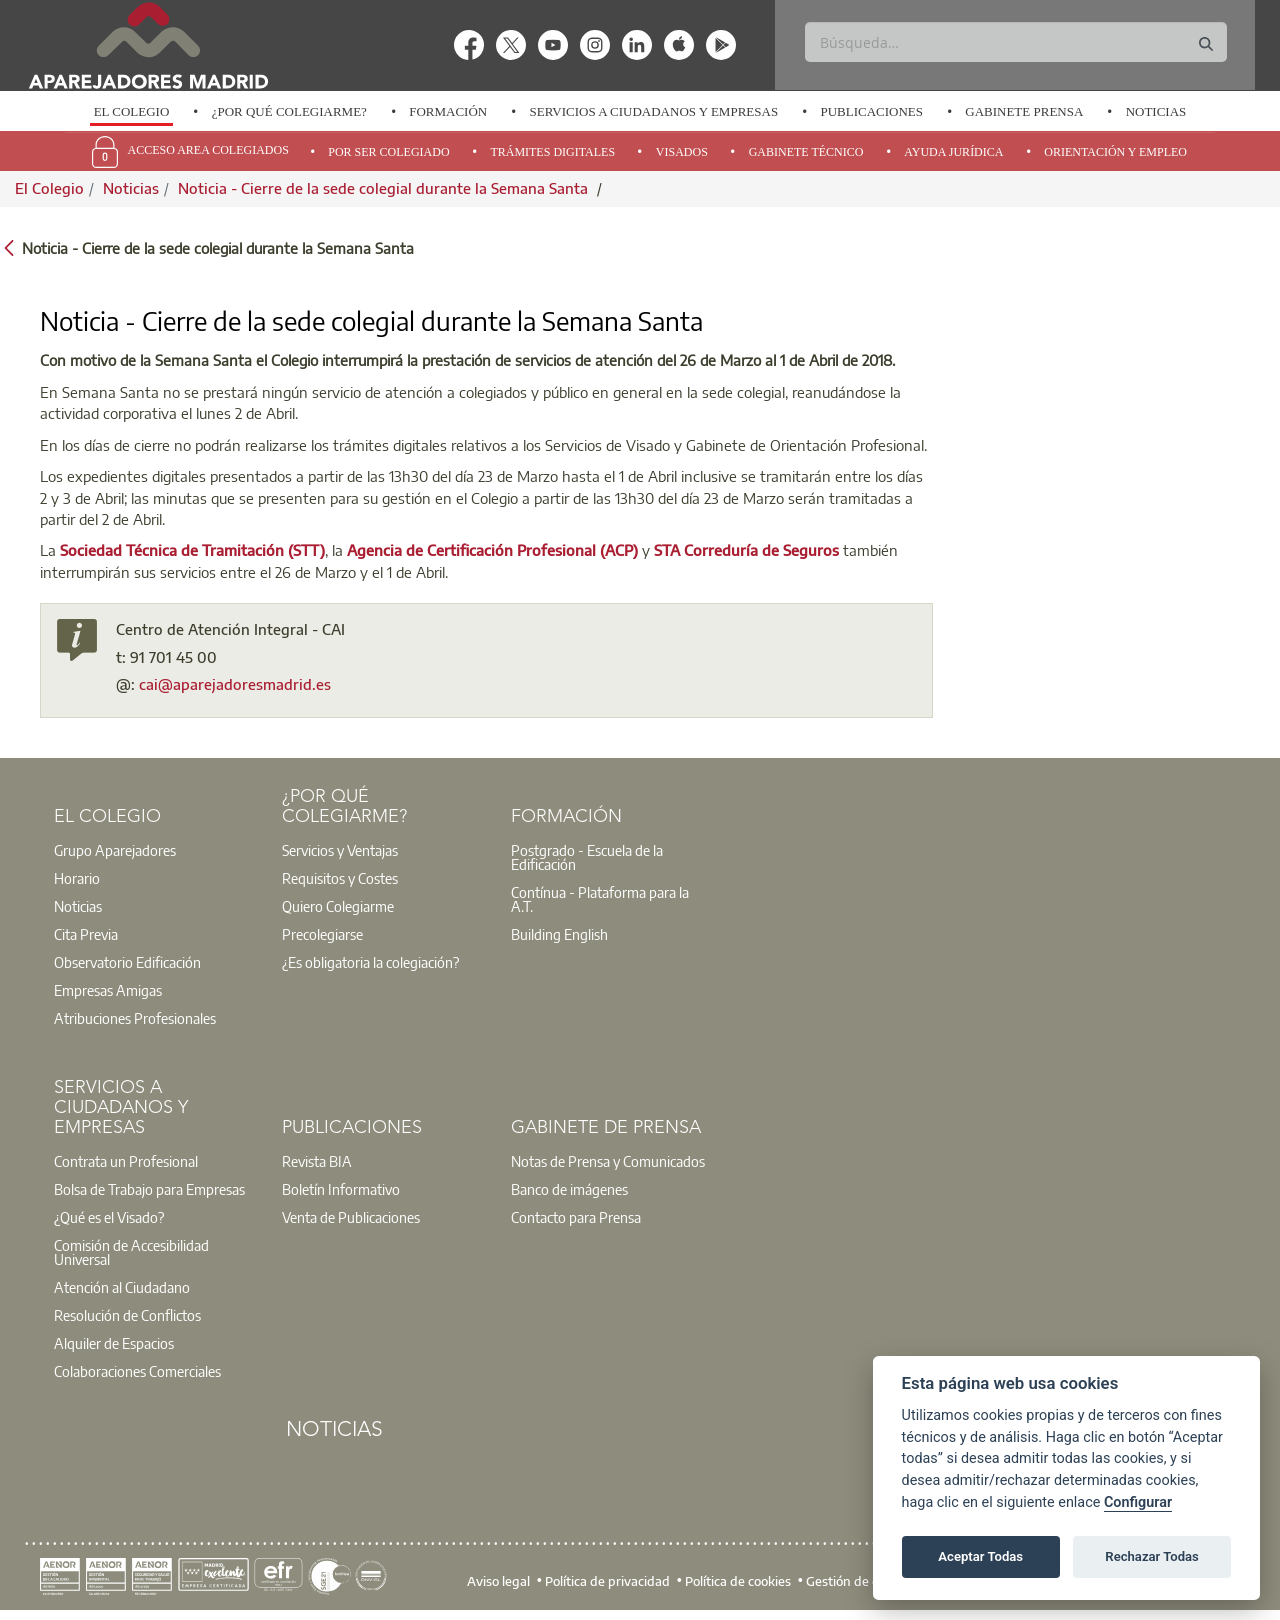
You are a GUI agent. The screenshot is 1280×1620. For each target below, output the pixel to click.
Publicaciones (871, 111)
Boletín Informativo (341, 1189)
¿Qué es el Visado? (109, 1217)
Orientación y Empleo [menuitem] (1115, 152)
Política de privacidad (607, 1580)
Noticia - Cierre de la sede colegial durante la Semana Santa (385, 188)
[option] (131, 112)
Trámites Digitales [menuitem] (552, 152)
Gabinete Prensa (1024, 111)
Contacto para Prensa (576, 1217)
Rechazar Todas (1152, 1556)
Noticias (1156, 111)
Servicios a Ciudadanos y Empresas (653, 111)
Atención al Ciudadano (122, 1287)
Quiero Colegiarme (338, 906)
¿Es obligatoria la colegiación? (370, 962)
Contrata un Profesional (126, 1161)
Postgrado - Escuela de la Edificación (587, 857)
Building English (559, 934)
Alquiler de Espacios (114, 1343)
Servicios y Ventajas (340, 850)
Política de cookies (738, 1580)
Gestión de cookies (860, 1580)
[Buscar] (1015, 42)
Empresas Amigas (108, 990)
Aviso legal (498, 1580)
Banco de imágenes (569, 1189)
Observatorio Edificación (127, 962)
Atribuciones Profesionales (135, 1018)
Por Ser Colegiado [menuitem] (388, 152)
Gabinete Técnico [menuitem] (806, 152)
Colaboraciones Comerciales (137, 1371)
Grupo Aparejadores (115, 850)
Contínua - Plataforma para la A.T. (600, 899)
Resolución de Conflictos (127, 1315)
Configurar (1138, 1502)
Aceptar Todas (980, 1556)
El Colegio (132, 111)
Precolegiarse (322, 934)
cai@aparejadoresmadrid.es (235, 684)
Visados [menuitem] (682, 152)
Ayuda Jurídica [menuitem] (953, 152)
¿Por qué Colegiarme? (289, 111)
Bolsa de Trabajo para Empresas (149, 1189)
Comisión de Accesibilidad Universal (131, 1252)
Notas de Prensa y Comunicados (608, 1161)
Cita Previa (86, 934)
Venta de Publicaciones (351, 1217)
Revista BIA (317, 1161)
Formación (448, 111)
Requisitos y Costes (340, 878)
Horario (77, 878)
